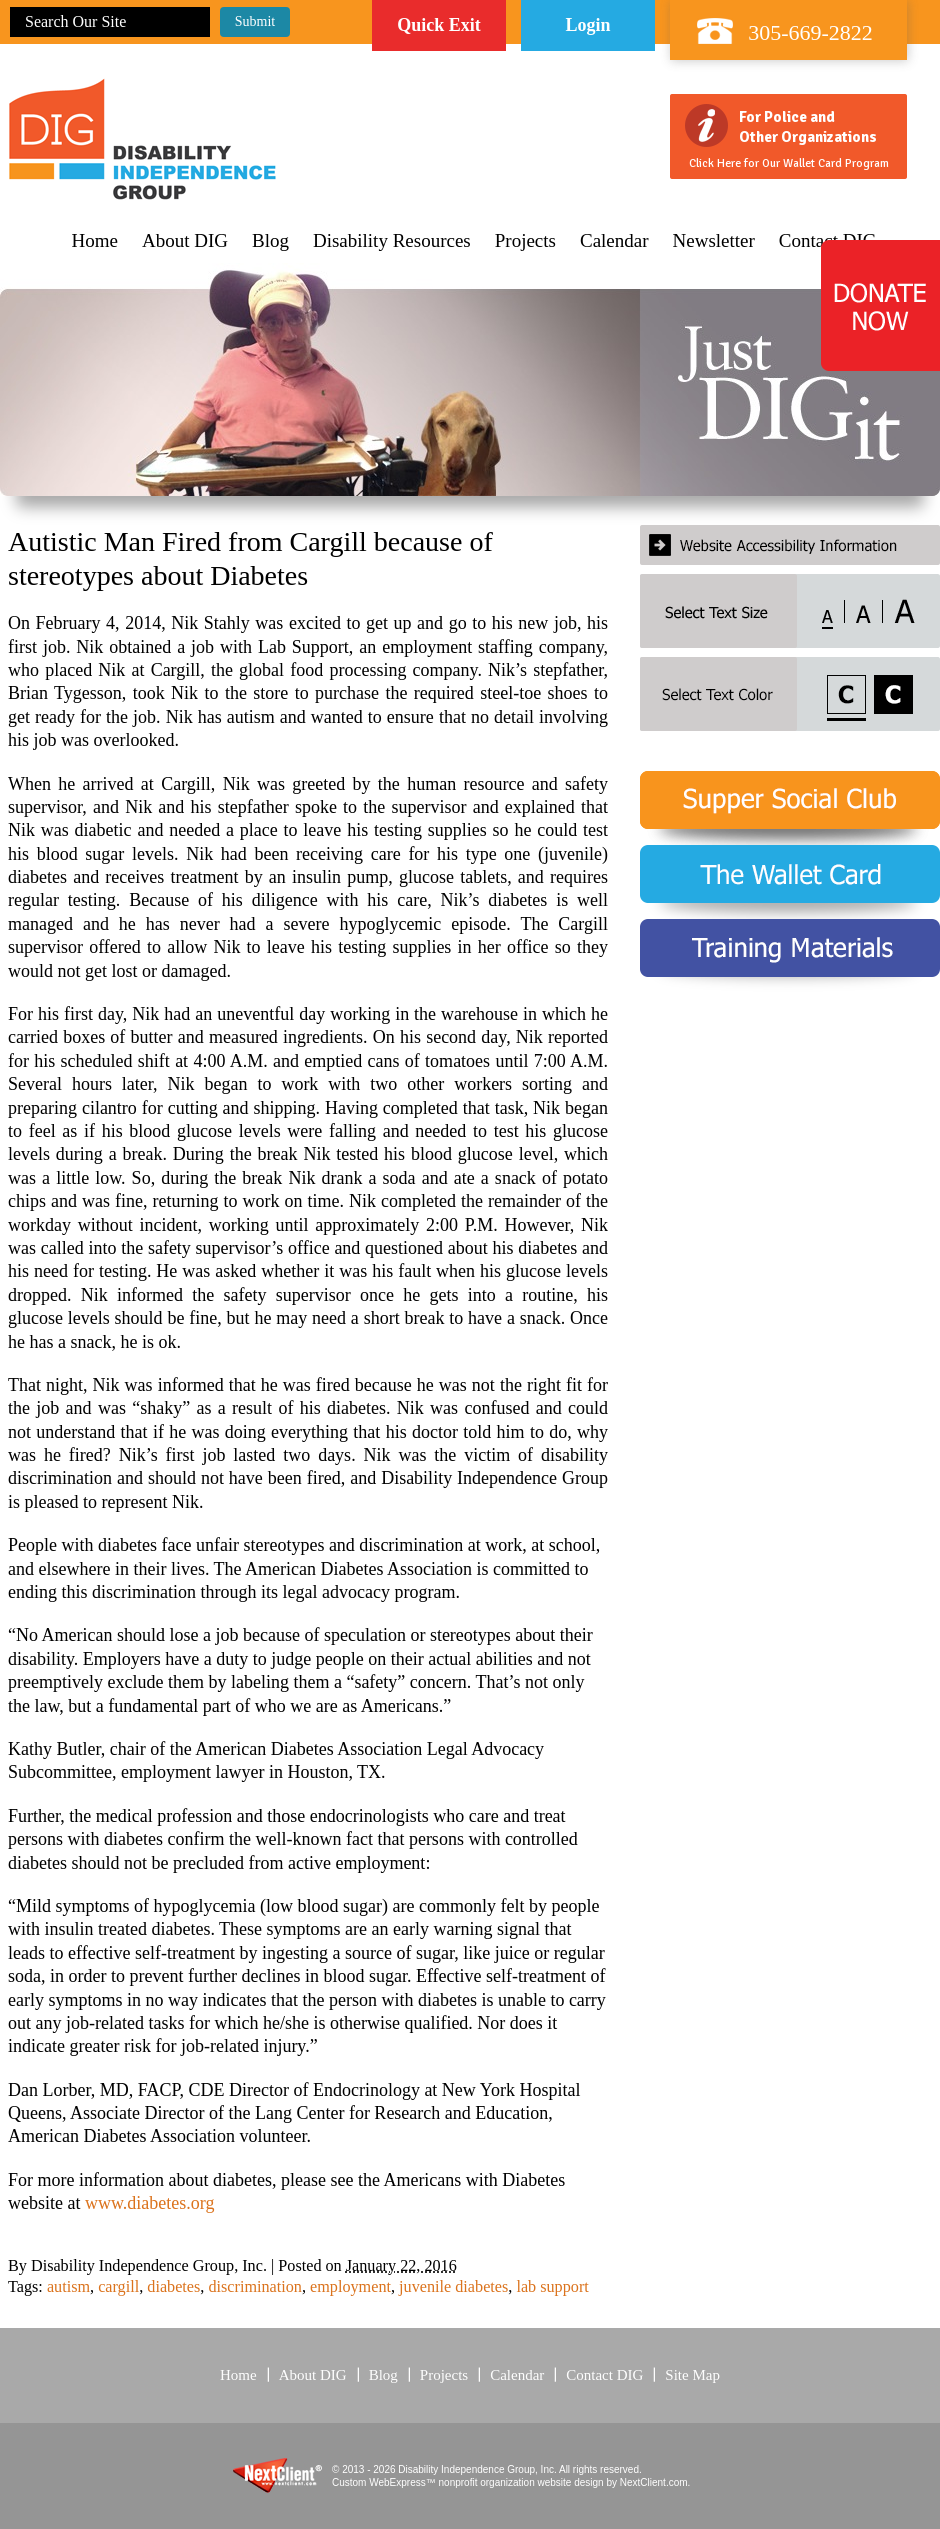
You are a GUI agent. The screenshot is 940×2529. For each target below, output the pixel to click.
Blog (270, 241)
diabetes (173, 2287)
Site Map (692, 2375)
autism (68, 2287)
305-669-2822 (810, 32)
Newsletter (714, 241)
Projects (525, 241)
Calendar (614, 241)
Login (587, 25)
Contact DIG (604, 2375)
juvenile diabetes (453, 2287)
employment (350, 2287)
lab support (552, 2287)
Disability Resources (392, 241)
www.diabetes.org (149, 2203)
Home (95, 241)
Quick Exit (439, 25)
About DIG (185, 241)
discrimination (255, 2287)
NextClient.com (654, 2482)
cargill (118, 2287)
